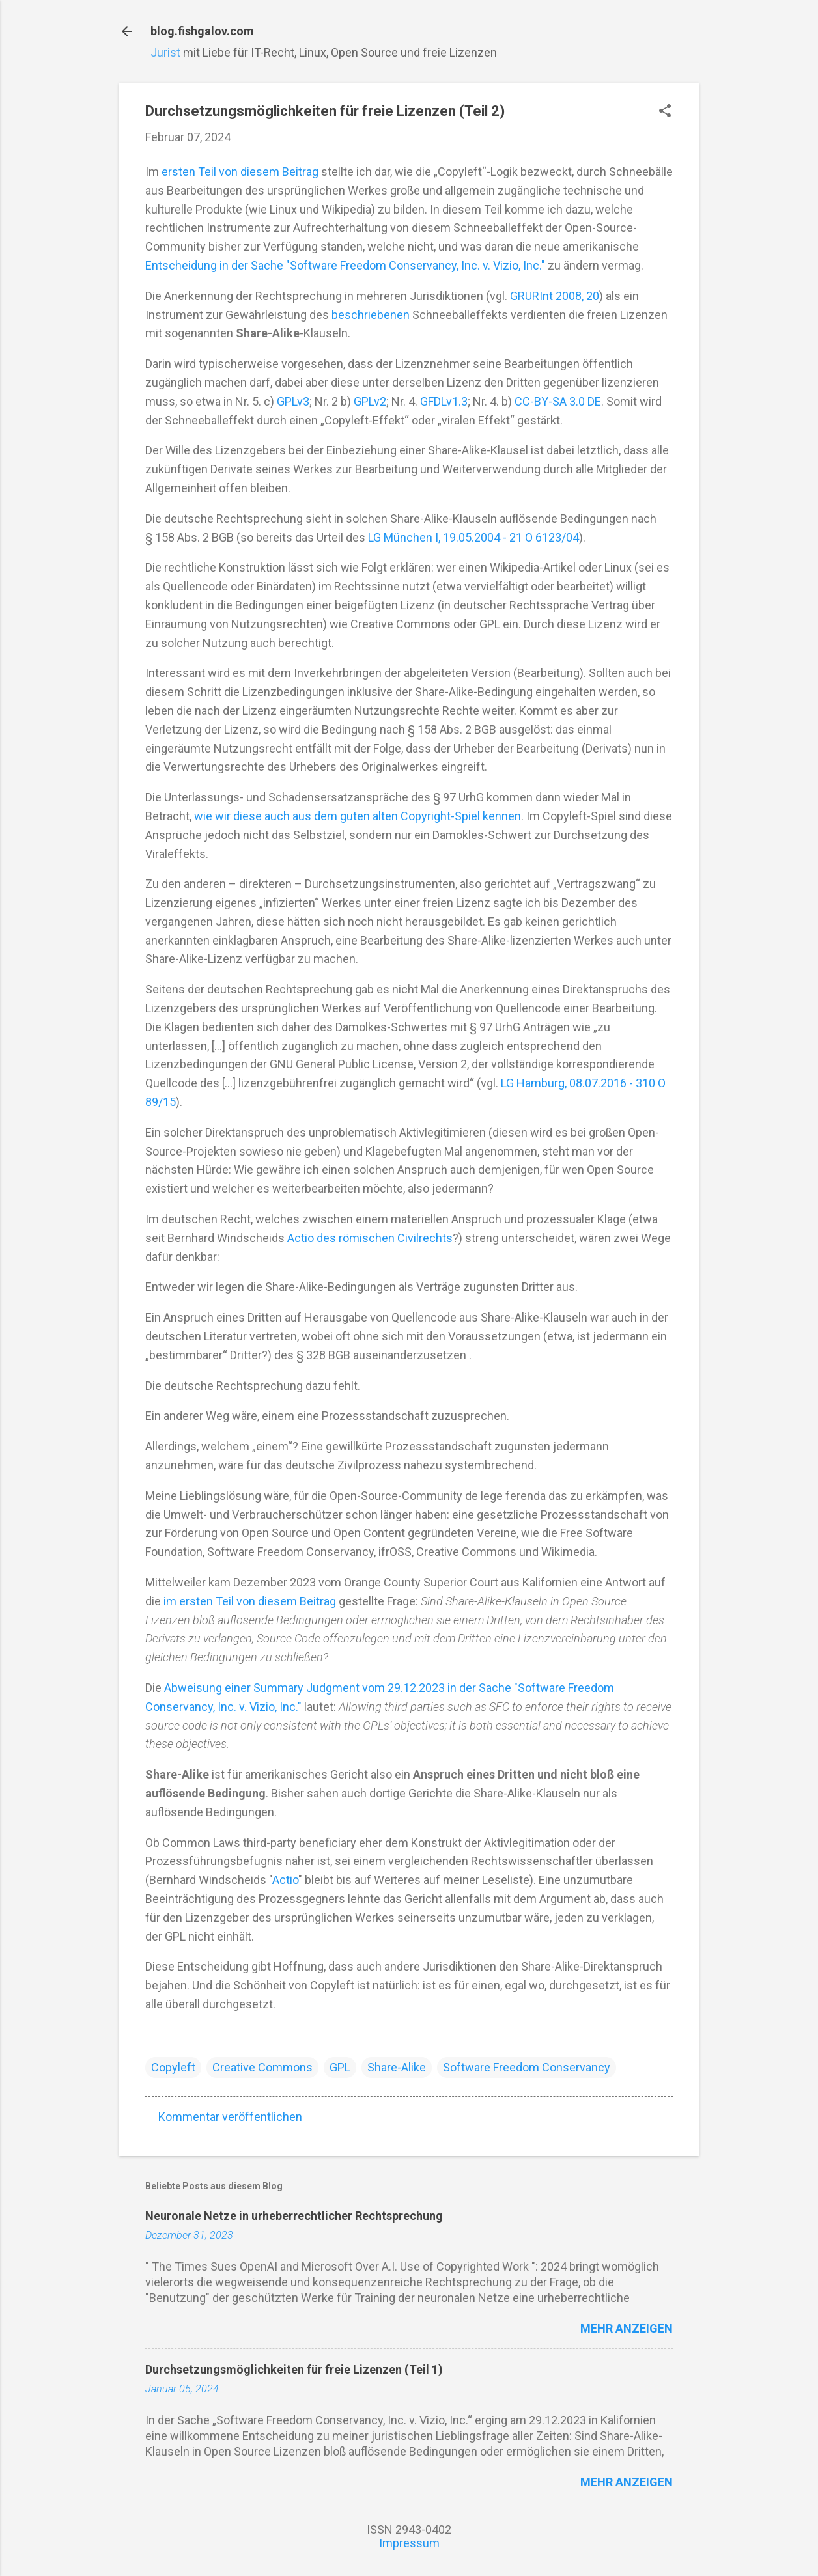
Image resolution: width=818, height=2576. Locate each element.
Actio (285, 1880)
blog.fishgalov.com (202, 31)
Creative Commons (262, 2067)
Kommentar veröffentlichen (230, 2117)
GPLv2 (370, 401)
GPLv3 (293, 401)
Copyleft (173, 2067)
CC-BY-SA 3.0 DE (558, 401)
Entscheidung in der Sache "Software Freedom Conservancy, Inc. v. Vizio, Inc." (345, 265)
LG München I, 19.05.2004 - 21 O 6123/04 (473, 537)
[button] (665, 112)
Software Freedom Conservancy (526, 2067)
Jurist (165, 52)
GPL (340, 2067)
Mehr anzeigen (626, 2328)
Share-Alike (396, 2067)
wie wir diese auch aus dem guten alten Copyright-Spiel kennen (357, 816)
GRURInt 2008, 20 (554, 296)
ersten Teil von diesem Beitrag (240, 171)
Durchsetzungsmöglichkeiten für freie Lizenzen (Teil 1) (294, 2369)
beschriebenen (370, 315)
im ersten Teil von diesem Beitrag (249, 1601)
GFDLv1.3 (444, 401)
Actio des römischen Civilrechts (370, 1238)
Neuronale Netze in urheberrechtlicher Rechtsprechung (294, 2216)
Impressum (409, 2543)
